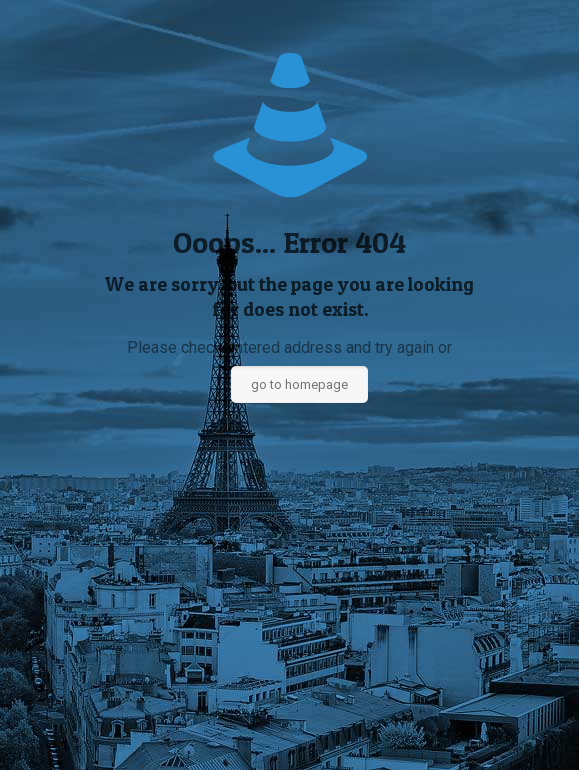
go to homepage (299, 384)
